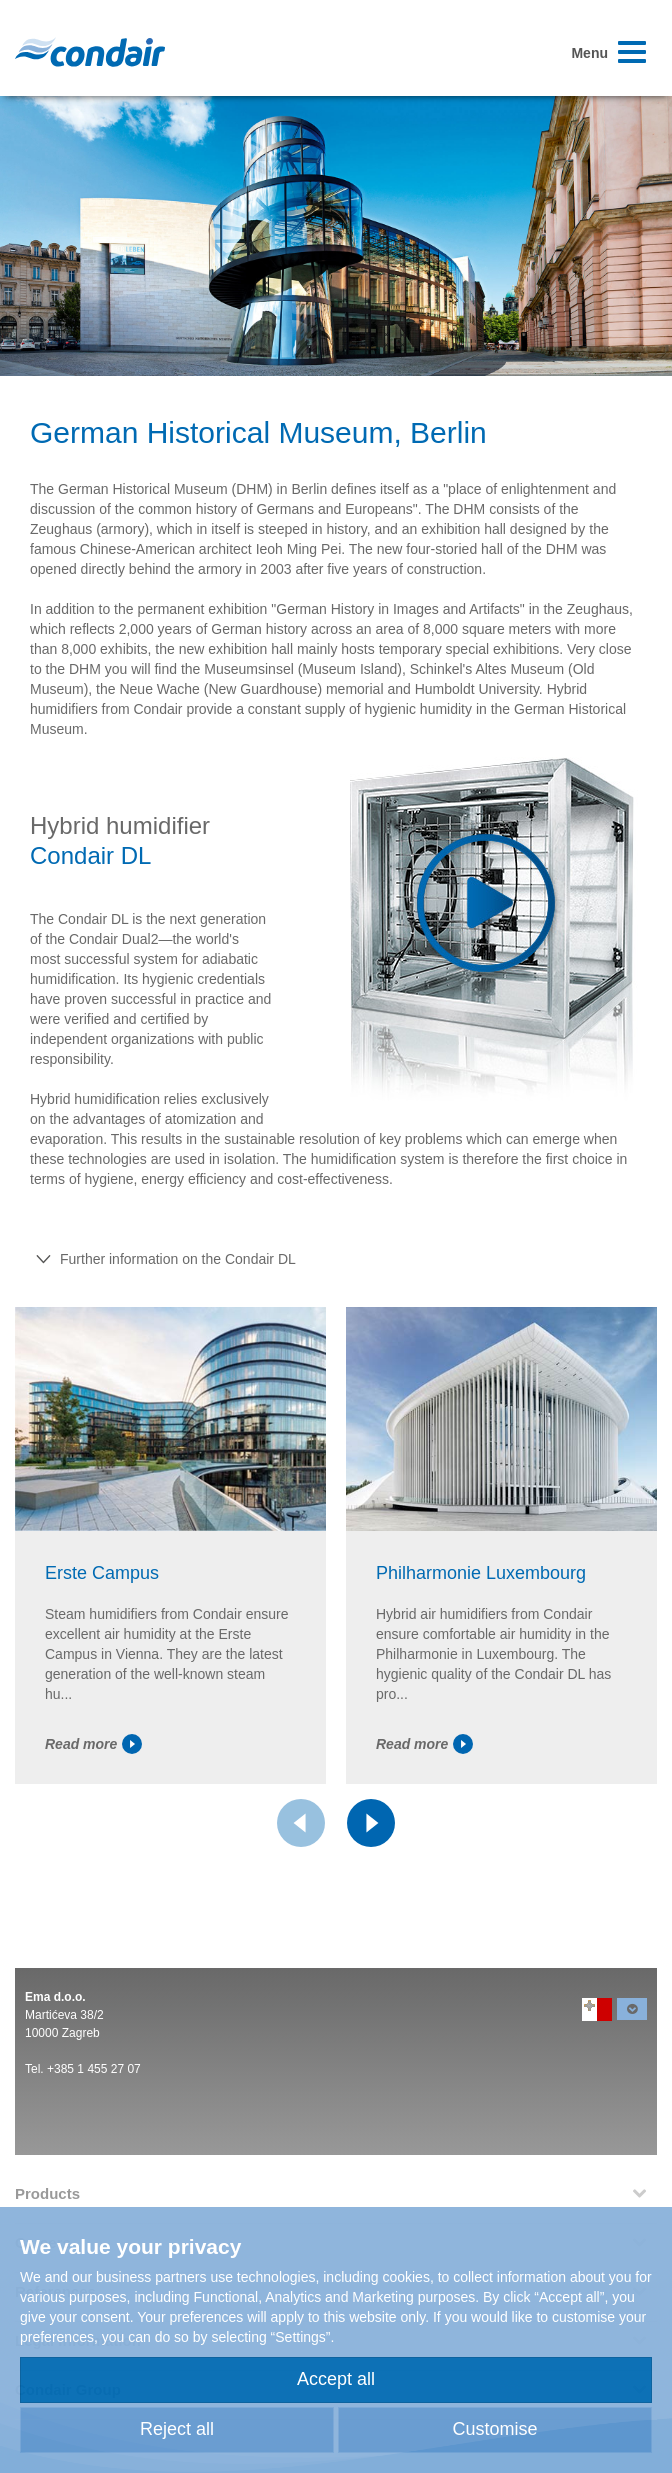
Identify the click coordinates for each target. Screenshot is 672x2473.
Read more (93, 1744)
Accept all (336, 2379)
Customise (494, 2429)
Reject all (177, 2429)
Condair (90, 52)
